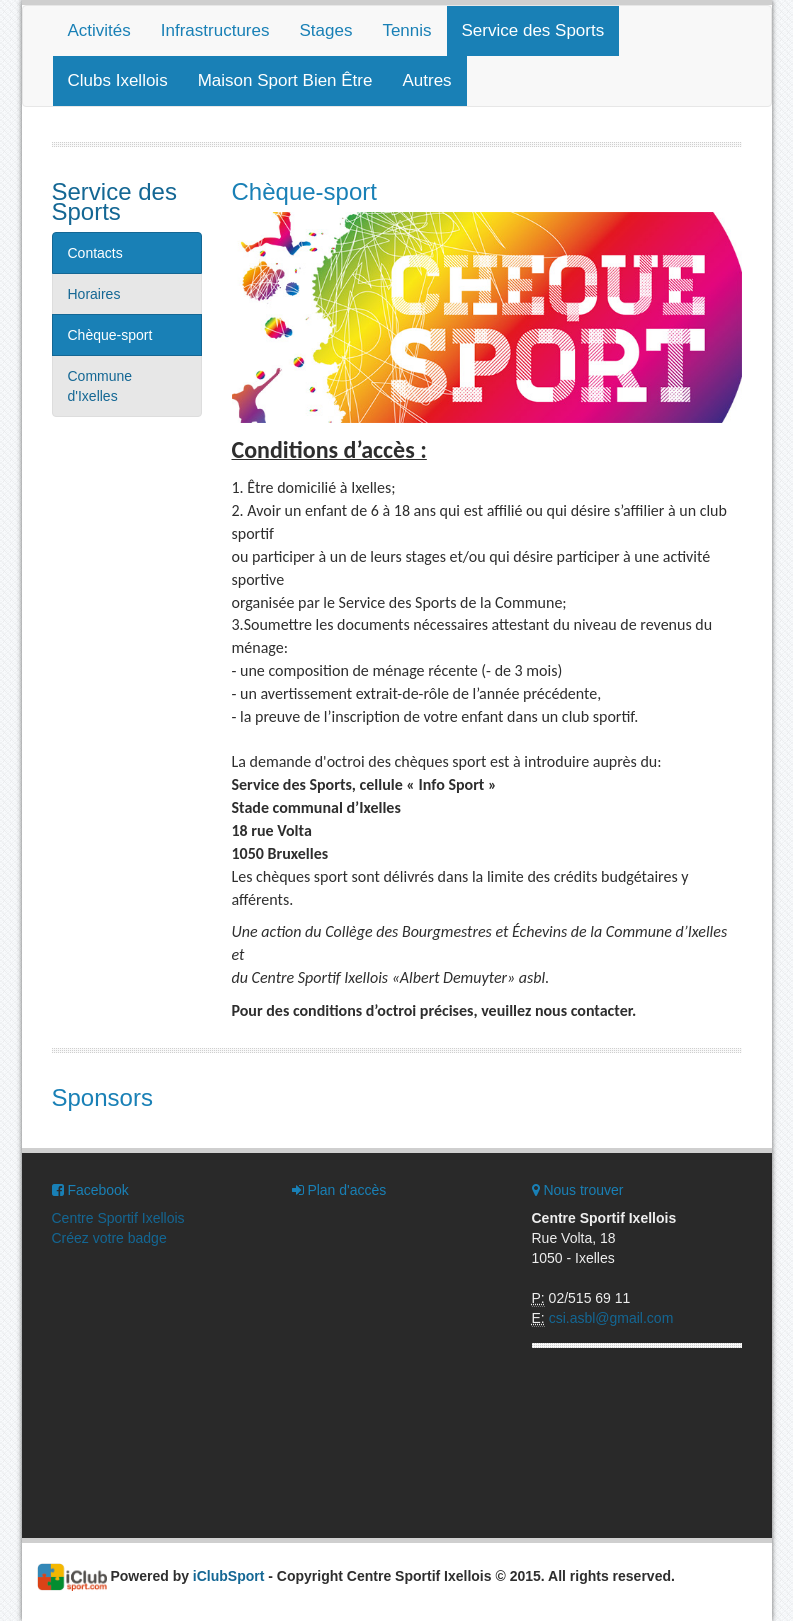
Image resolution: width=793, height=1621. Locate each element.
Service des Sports (533, 30)
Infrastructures (215, 30)
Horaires (94, 294)
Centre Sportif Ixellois (118, 1218)
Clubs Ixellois (118, 80)
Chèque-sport (110, 335)
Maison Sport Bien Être (285, 80)
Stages (325, 30)
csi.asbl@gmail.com (611, 1318)
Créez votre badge (109, 1238)
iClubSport (229, 1576)
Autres (426, 80)
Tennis (406, 30)
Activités (99, 30)
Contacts (95, 253)
